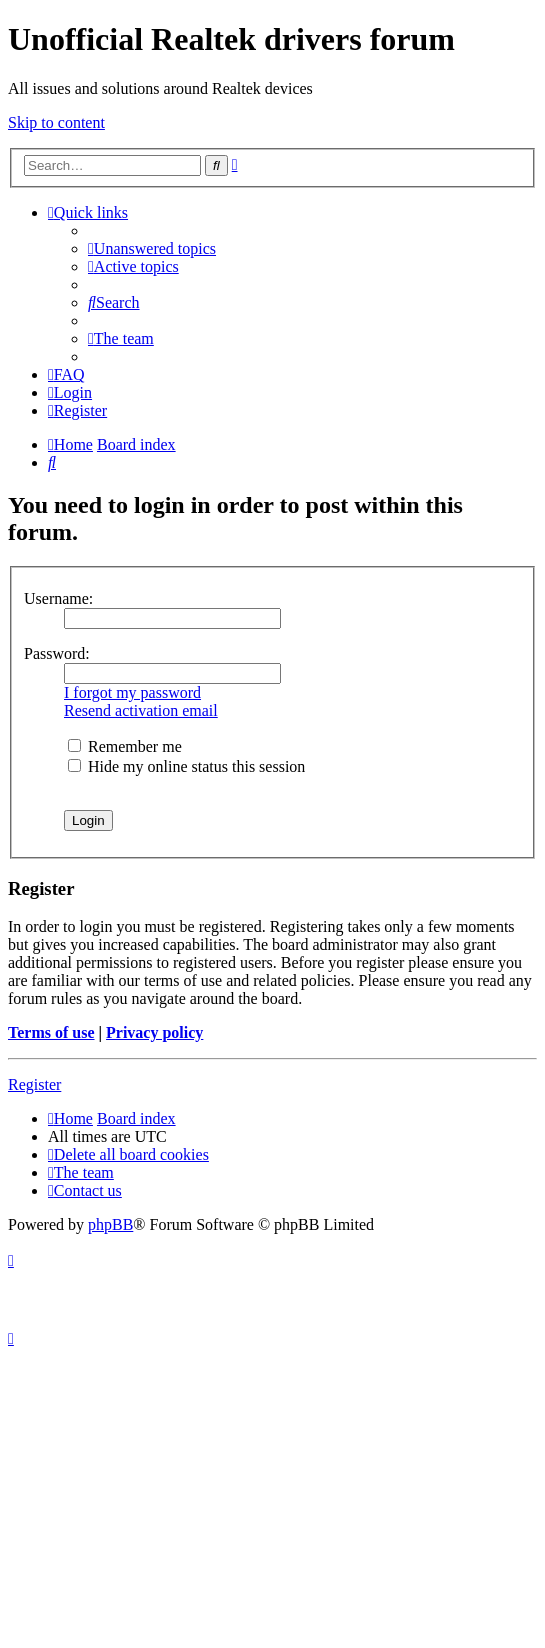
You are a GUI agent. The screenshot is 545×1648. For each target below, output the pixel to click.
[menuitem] (152, 248)
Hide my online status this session (186, 766)
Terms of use (51, 1032)
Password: (57, 653)
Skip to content (56, 122)
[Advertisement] (272, 1498)
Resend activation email (141, 710)
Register (34, 1084)
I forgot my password (132, 692)
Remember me (125, 746)
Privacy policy (154, 1032)
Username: (58, 598)
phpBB (110, 1224)
